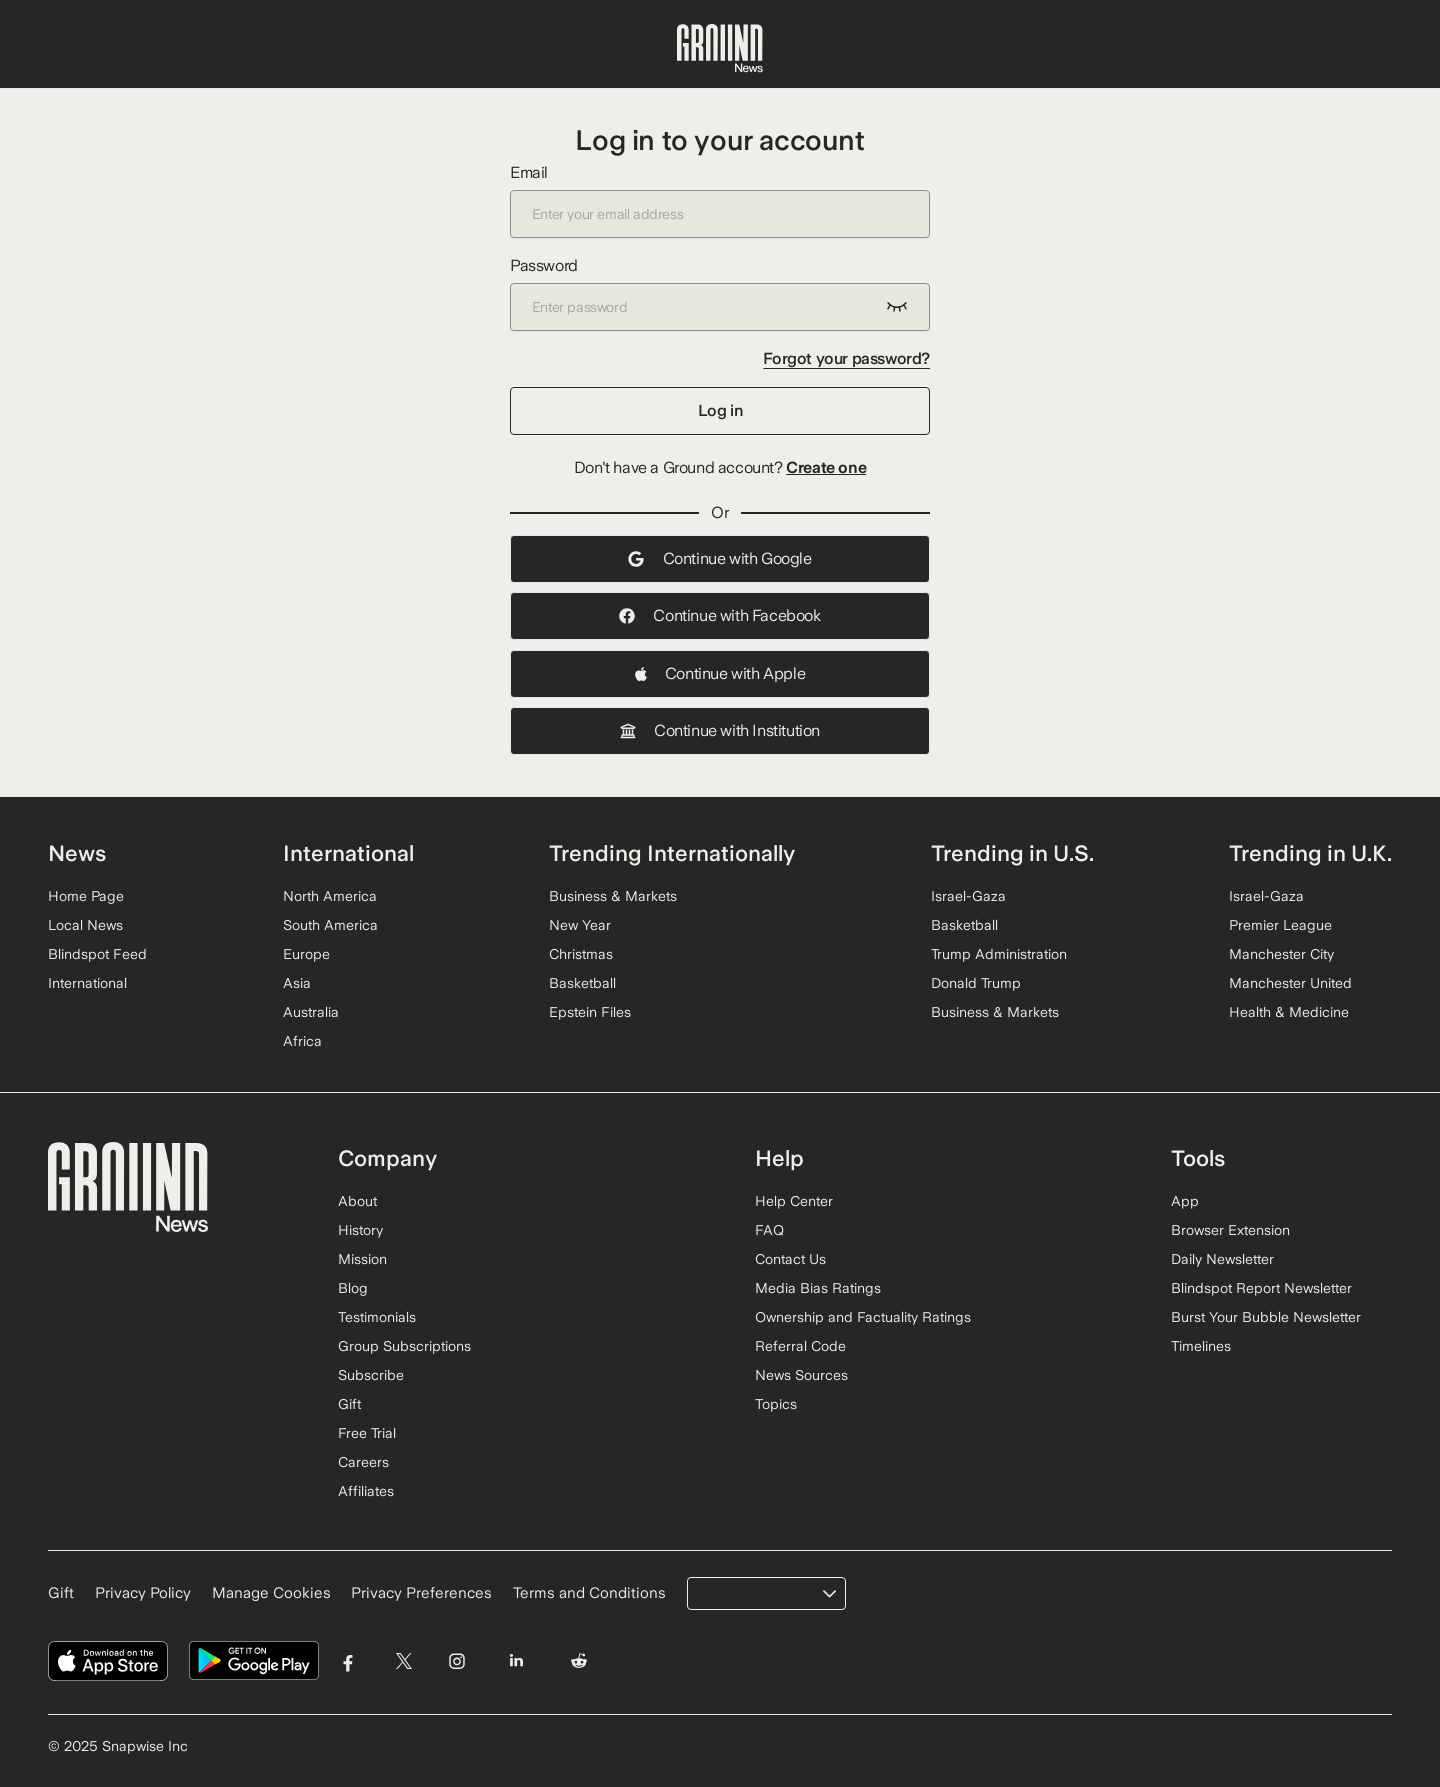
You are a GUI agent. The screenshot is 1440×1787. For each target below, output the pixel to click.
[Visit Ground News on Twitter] (403, 1661)
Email (720, 200)
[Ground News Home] (720, 49)
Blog (353, 1288)
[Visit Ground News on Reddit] (579, 1661)
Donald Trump (976, 983)
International (87, 983)
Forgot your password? (846, 358)
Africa (302, 1041)
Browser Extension (1230, 1230)
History (360, 1230)
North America (330, 896)
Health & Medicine (1289, 1012)
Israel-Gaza (968, 896)
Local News (85, 925)
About (357, 1201)
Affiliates (366, 1491)
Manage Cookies (271, 1593)
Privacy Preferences (421, 1593)
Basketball (582, 983)
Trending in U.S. (1012, 853)
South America (330, 925)
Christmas (581, 954)
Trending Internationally (672, 853)
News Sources (801, 1375)
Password (720, 293)
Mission (362, 1259)
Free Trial (367, 1433)
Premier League (1280, 925)
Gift (349, 1404)
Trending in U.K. (1310, 853)
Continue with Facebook (719, 615)
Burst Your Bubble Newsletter (1266, 1317)
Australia (311, 1012)
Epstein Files (590, 1012)
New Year (580, 925)
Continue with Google (719, 558)
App (1185, 1201)
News (77, 853)
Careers (363, 1462)
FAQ (769, 1230)
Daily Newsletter (1222, 1259)
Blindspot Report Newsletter (1261, 1288)
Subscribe (371, 1375)
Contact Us (790, 1259)
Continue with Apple (720, 673)
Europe (306, 954)
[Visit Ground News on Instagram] (456, 1661)
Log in (720, 410)
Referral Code (800, 1346)
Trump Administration (999, 954)
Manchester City (1281, 954)
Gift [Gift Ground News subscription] (61, 1593)
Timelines (1201, 1346)
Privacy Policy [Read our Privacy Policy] (143, 1593)
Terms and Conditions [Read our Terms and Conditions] (589, 1593)
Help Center (794, 1201)
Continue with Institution (720, 730)
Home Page (86, 896)
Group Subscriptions (404, 1346)
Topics (776, 1404)
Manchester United (1290, 983)
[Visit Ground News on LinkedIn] (515, 1661)
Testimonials (377, 1317)
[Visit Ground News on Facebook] (348, 1661)
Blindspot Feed (97, 954)
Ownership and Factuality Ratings (863, 1317)
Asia (297, 983)
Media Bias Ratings (818, 1288)
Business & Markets (613, 896)
